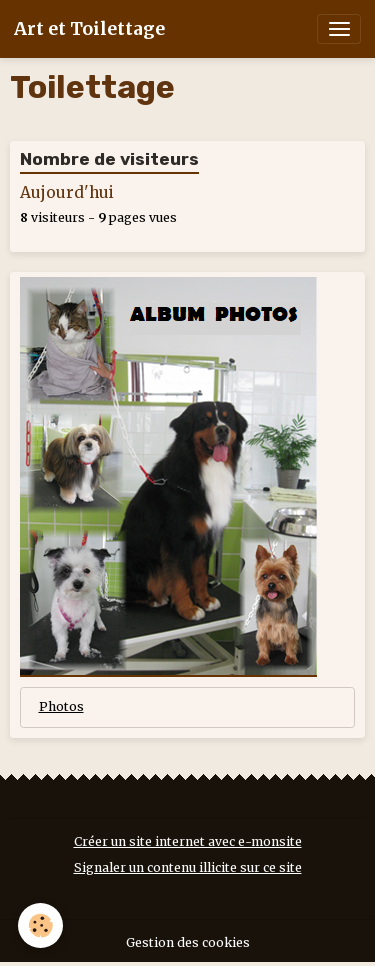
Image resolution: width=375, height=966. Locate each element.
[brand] (89, 29)
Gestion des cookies (188, 942)
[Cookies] (40, 925)
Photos (61, 706)
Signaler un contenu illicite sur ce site (188, 867)
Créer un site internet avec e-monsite (188, 841)
